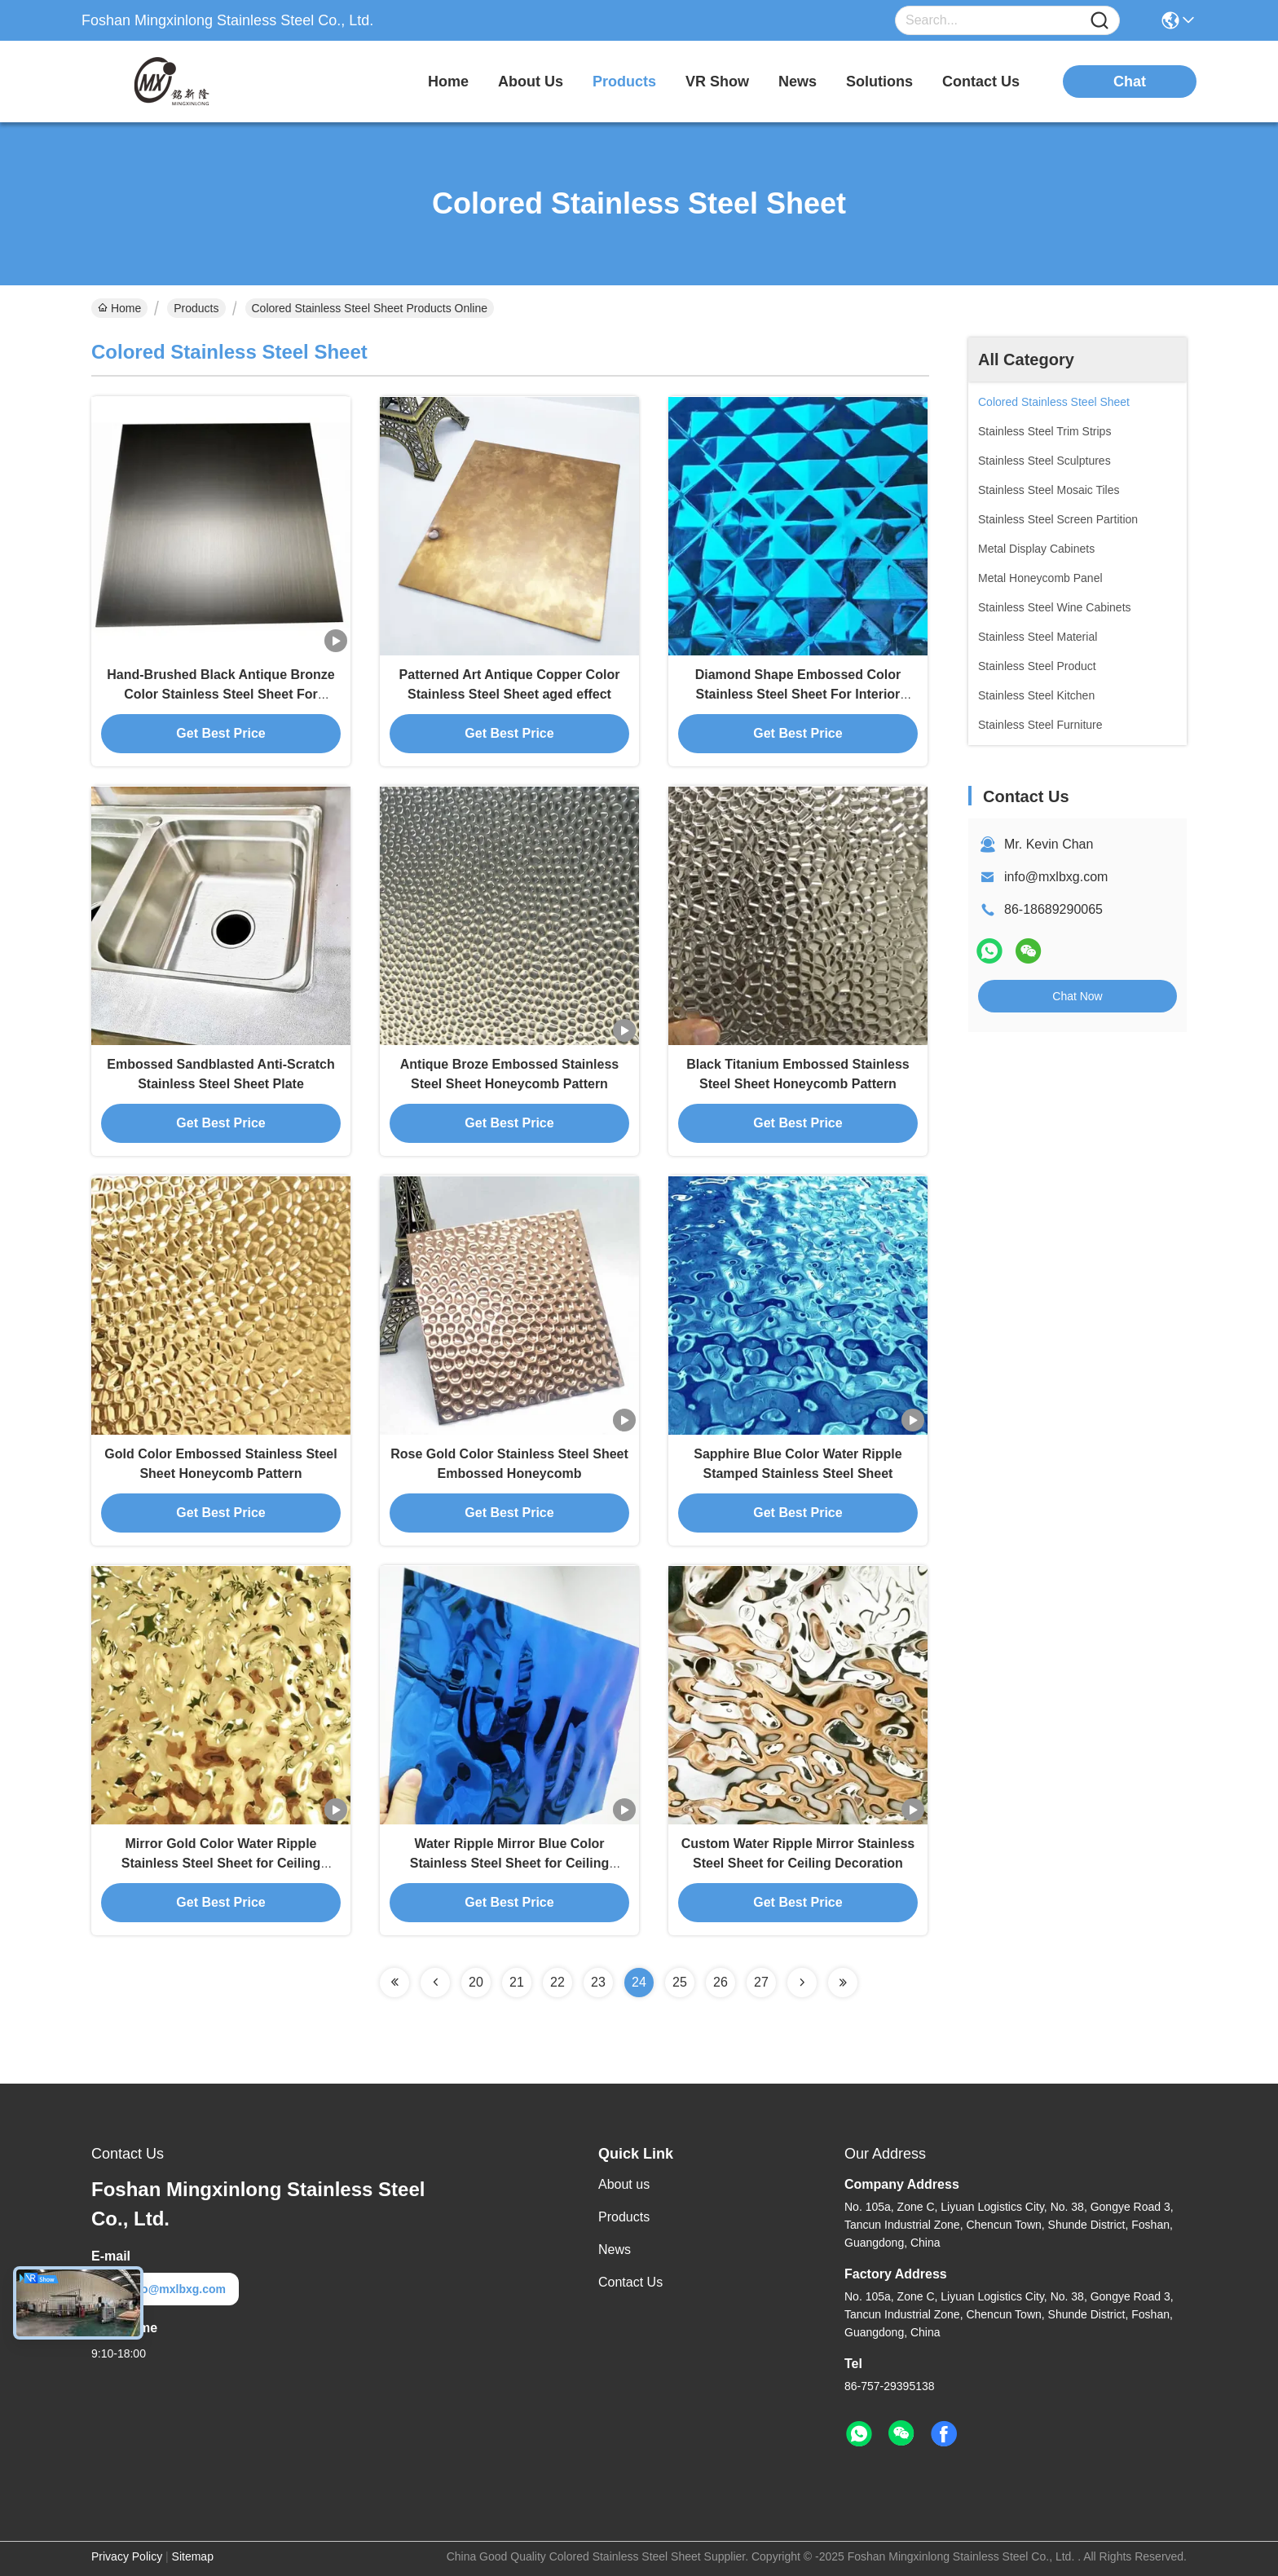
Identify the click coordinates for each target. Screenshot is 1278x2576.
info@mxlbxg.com (1056, 877)
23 (598, 1982)
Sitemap (193, 2556)
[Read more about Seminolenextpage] (394, 1982)
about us (530, 81)
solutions (879, 81)
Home (448, 81)
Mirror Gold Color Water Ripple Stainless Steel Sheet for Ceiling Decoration (221, 1863)
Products (196, 308)
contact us (981, 81)
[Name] (1099, 21)
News (614, 2249)
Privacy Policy (126, 2556)
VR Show (717, 81)
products (624, 81)
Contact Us (630, 2282)
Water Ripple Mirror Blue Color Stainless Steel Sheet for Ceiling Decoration (510, 1863)
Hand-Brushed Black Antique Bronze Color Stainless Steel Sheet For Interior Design (220, 694)
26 (720, 1982)
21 (516, 1982)
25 (679, 1982)
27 (761, 1982)
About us (624, 2184)
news (797, 81)
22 (557, 1982)
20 (476, 1982)
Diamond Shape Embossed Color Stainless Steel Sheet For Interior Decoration (798, 694)
